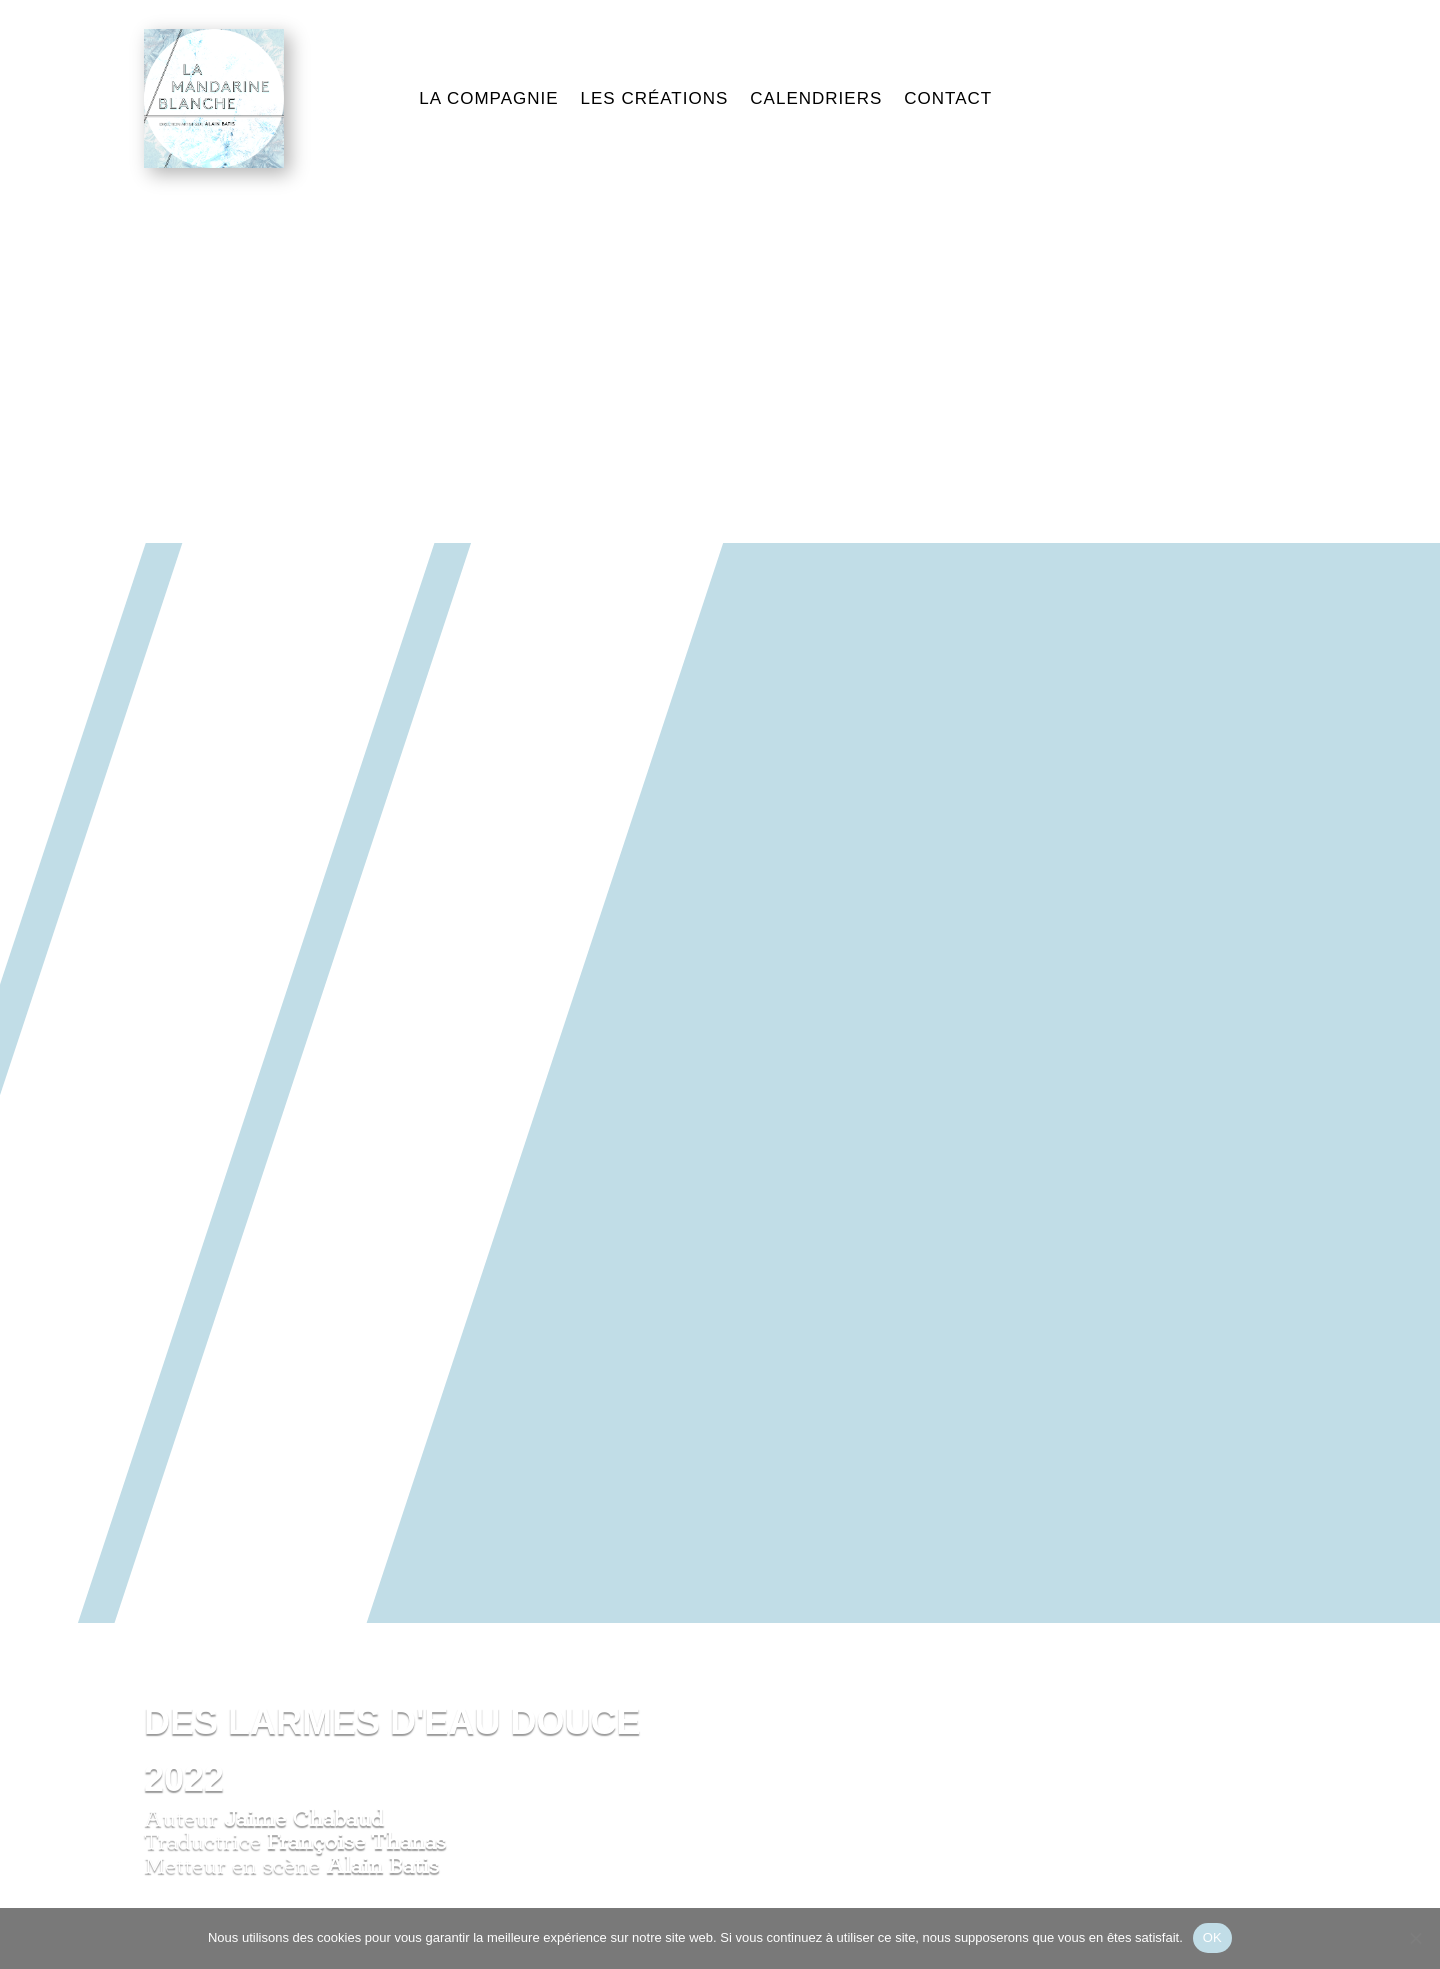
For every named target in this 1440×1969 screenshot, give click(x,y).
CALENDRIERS (816, 98)
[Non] (1415, 1938)
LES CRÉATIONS (655, 98)
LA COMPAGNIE (488, 98)
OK (1212, 1937)
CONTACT (948, 98)
